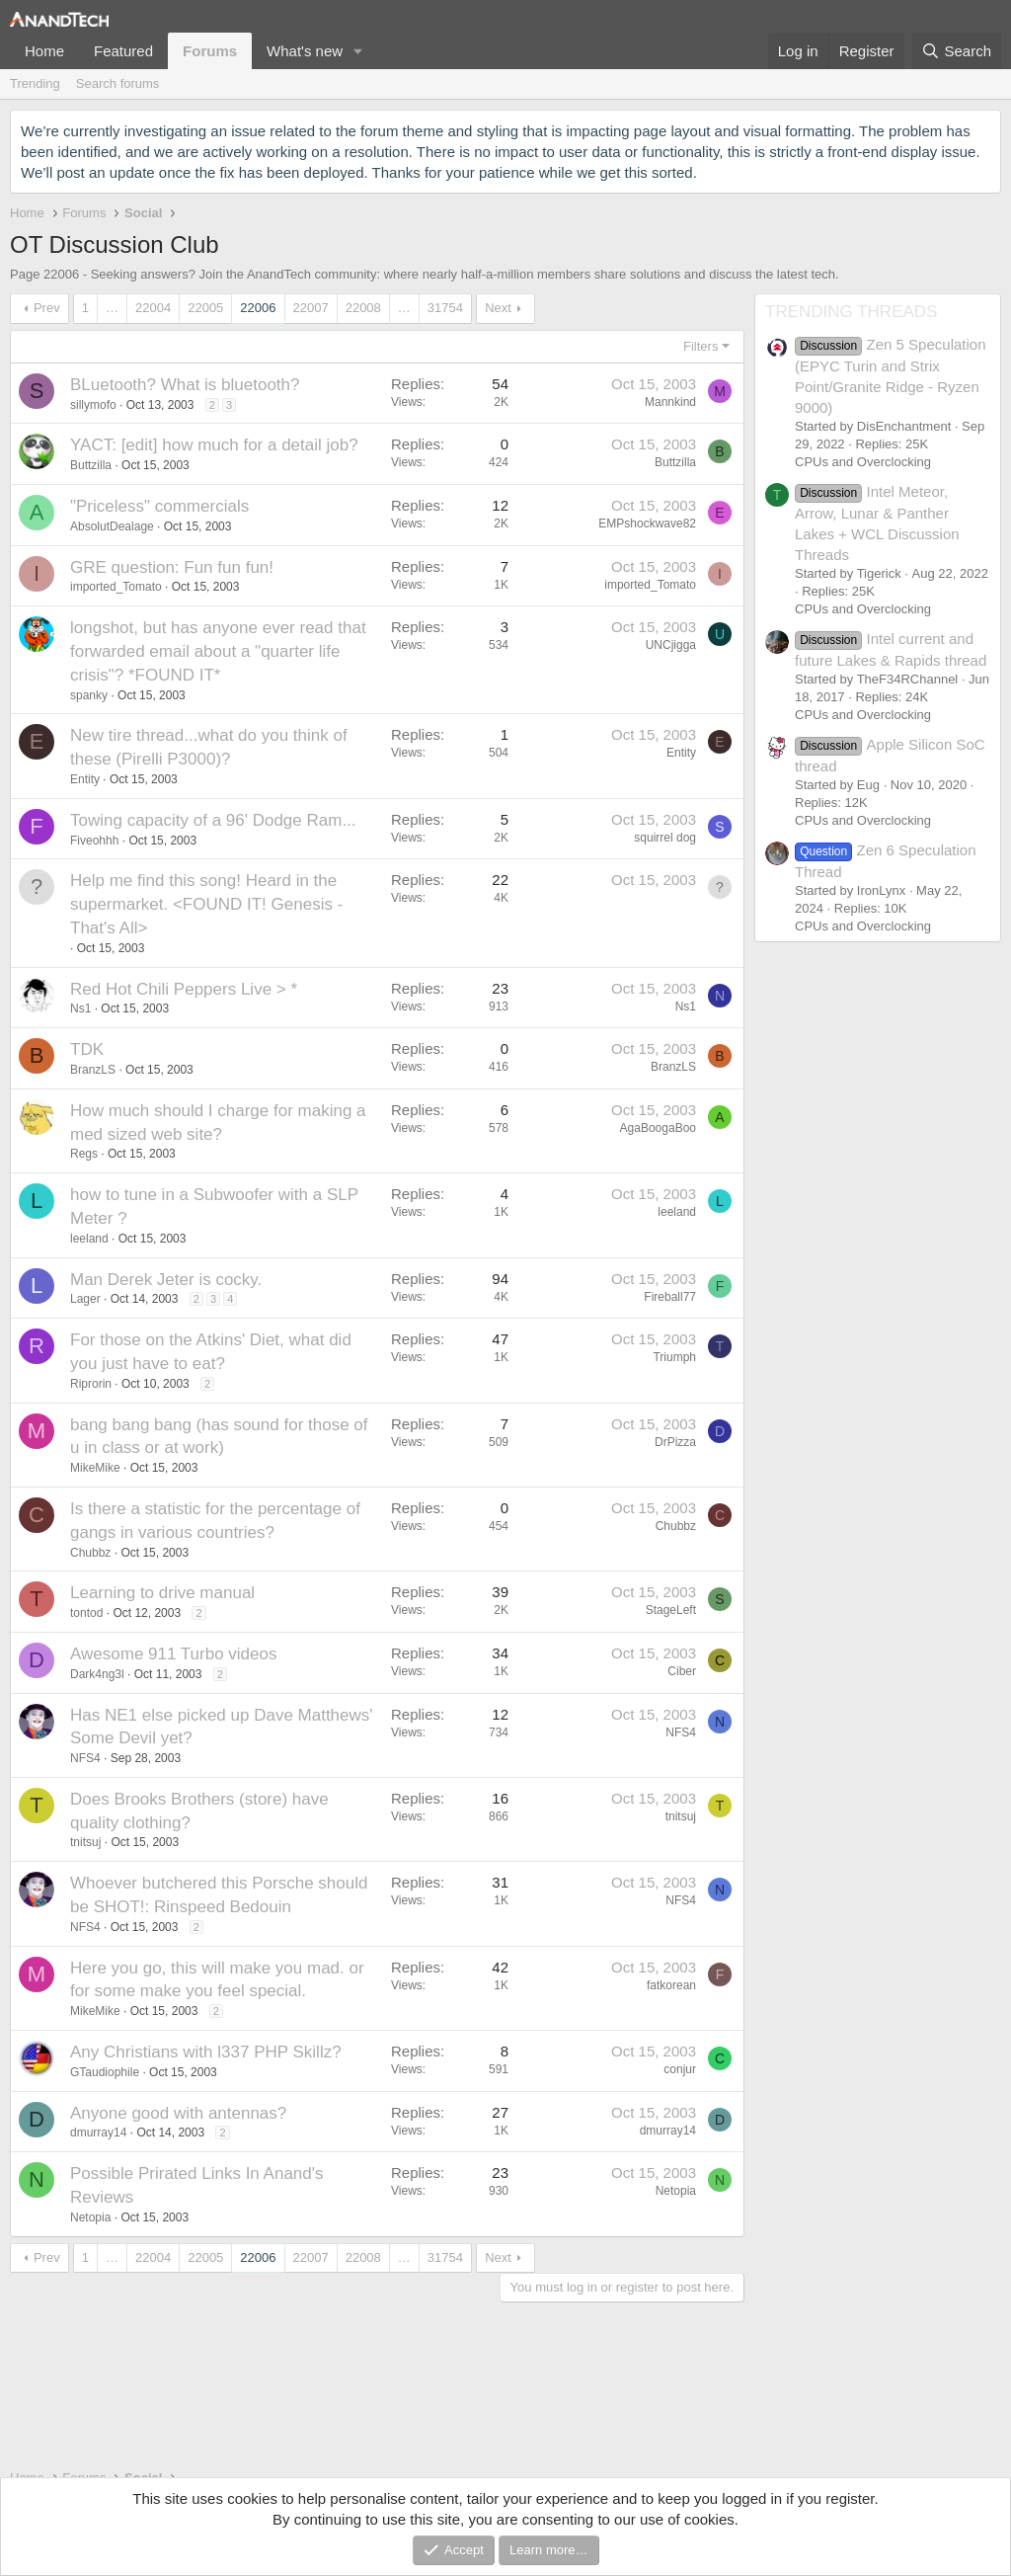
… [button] (112, 307)
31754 (445, 307)
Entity (85, 779)
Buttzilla (91, 465)
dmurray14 (98, 2132)
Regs (84, 1154)
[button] (358, 51)
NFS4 (85, 1758)
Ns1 (80, 1008)
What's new (305, 50)
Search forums (118, 83)
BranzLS (93, 1070)
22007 (311, 307)
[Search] (956, 51)
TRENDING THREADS (851, 311)
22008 (363, 307)
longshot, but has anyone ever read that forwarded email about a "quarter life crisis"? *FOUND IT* (218, 651)
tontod (86, 1613)
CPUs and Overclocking (863, 461)
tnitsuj (85, 1842)
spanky (89, 695)
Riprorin (91, 1384)
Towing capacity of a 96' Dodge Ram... (213, 820)
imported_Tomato (116, 587)
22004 (153, 307)
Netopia (90, 2217)
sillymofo (93, 405)
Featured (123, 50)
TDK (87, 1049)
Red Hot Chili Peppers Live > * (183, 989)
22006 (257, 307)
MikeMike (95, 1468)
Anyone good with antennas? (178, 2113)
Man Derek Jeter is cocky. (166, 1279)
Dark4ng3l (97, 1674)
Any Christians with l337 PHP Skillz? (206, 2052)
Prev (47, 307)
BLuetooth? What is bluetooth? (185, 384)
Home (44, 50)
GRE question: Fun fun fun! (171, 567)
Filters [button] (700, 346)
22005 (205, 307)
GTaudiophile (104, 2072)
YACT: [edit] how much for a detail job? (214, 445)
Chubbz (90, 1553)
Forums (210, 50)
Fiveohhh (94, 840)
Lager (85, 1299)
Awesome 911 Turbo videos (173, 1654)
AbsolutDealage (112, 526)
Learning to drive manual (162, 1592)
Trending (35, 83)
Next (498, 307)
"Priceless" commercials (159, 506)
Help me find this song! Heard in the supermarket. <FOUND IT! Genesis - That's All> (206, 904)
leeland (89, 1239)
